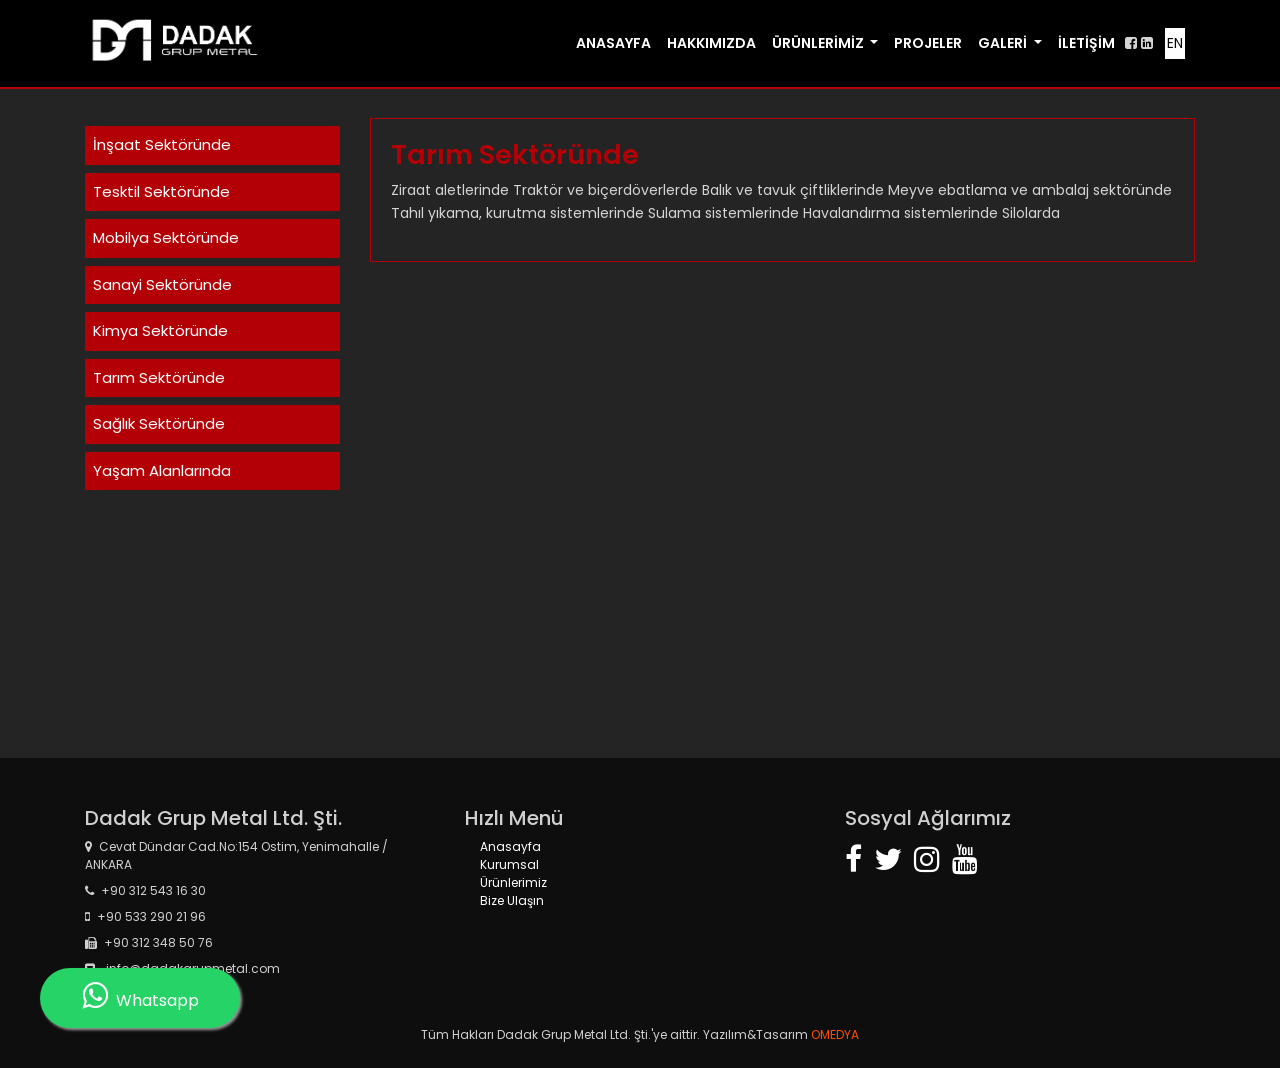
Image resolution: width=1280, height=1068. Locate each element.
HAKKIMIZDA (711, 43)
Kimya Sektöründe (160, 330)
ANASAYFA (613, 43)
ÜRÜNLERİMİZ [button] (819, 43)
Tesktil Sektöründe (161, 191)
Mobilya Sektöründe (166, 237)
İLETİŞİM (1086, 43)
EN (1175, 43)
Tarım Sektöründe (159, 377)
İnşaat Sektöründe (162, 144)
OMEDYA (833, 1034)
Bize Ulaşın (512, 900)
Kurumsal (509, 864)
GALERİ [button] (1004, 43)
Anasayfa (510, 846)
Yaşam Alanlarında (162, 470)
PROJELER (928, 43)
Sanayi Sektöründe (162, 284)
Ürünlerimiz (513, 882)
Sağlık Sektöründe (159, 423)
